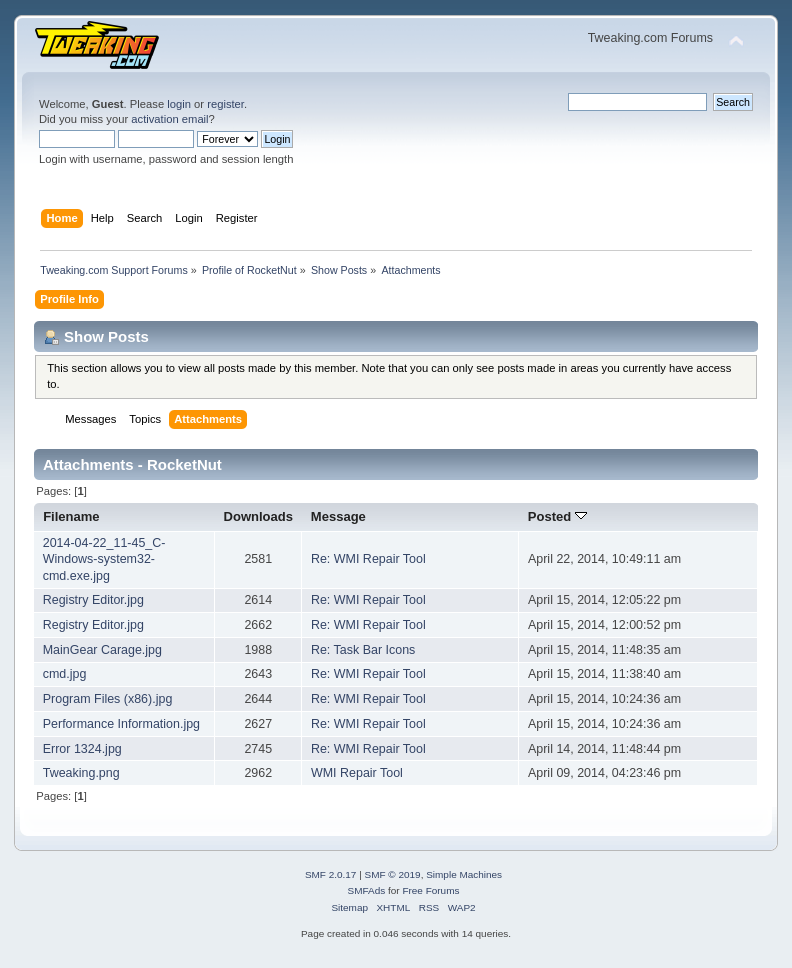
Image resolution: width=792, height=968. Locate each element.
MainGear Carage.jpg (102, 650)
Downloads (259, 516)
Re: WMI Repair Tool (368, 559)
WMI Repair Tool (357, 773)
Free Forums (430, 890)
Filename (71, 516)
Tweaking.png (81, 773)
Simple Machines (464, 874)
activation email (169, 119)
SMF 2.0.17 (331, 874)
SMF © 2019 (393, 874)
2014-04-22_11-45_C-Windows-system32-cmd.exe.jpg (104, 559)
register (225, 104)
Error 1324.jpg (82, 749)
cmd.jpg (65, 674)
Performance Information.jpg (121, 724)
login (179, 104)
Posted (557, 516)
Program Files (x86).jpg (108, 699)
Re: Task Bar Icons (363, 650)
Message (338, 516)
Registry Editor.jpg (93, 600)
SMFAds (367, 890)
